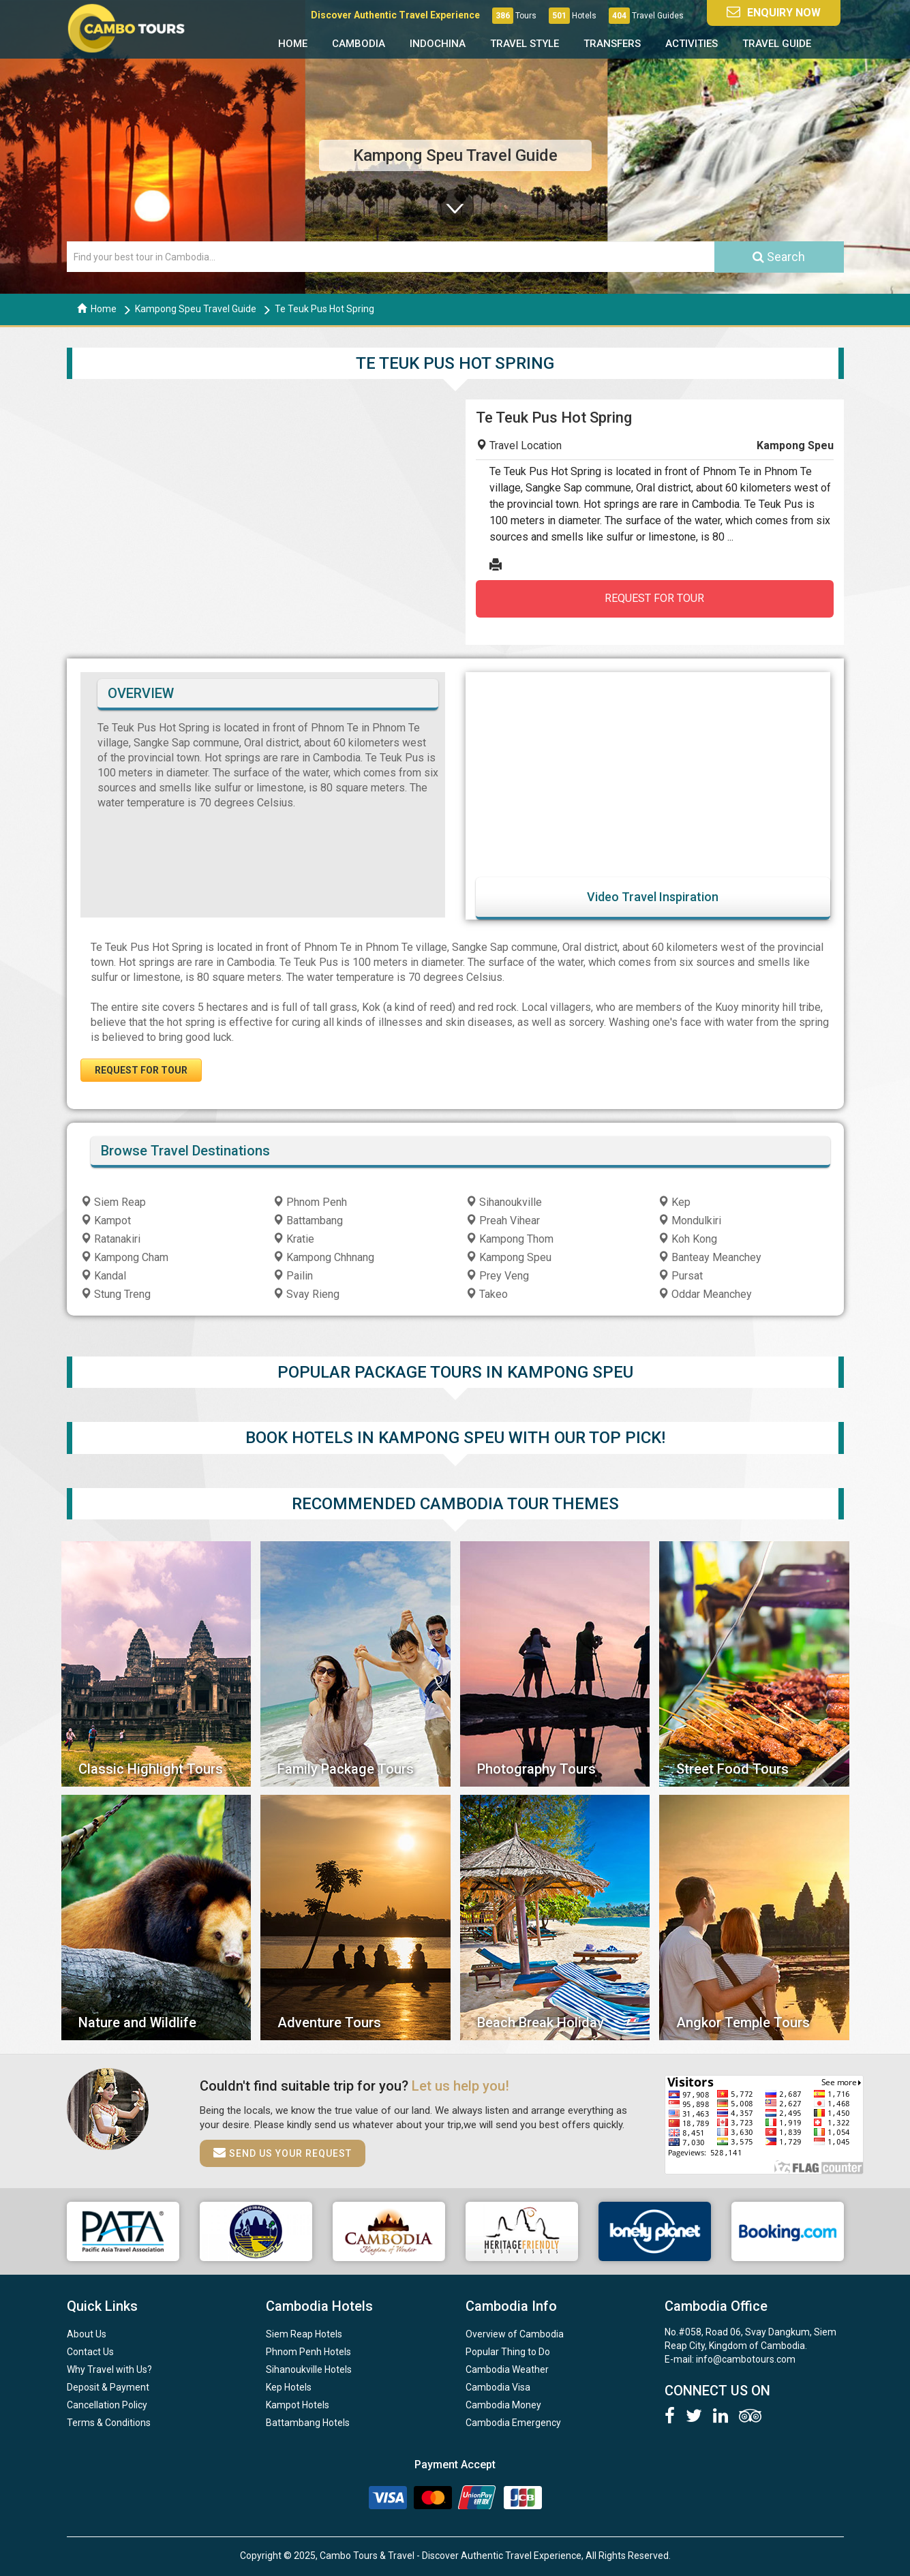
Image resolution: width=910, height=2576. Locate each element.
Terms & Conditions (109, 2422)
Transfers (612, 43)
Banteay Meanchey (709, 1257)
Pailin (293, 1275)
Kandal (103, 1275)
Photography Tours (536, 1768)
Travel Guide (776, 43)
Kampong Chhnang (323, 1257)
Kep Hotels (289, 2387)
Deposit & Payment (108, 2387)
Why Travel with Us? (109, 2369)
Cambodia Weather (507, 2369)
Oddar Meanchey (705, 1294)
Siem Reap (113, 1202)
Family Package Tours (345, 1768)
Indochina (438, 43)
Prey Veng (497, 1275)
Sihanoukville (504, 1202)
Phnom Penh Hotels (308, 2351)
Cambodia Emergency (513, 2422)
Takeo (487, 1294)
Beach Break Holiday (540, 2022)
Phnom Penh (310, 1202)
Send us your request (282, 2153)
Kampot (105, 1220)
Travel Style (524, 43)
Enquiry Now (774, 12)
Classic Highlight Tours (150, 1768)
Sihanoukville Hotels (309, 2369)
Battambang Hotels (308, 2422)
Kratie (293, 1238)
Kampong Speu (508, 1257)
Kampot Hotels (297, 2404)
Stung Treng (115, 1294)
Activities (691, 43)
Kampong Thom (509, 1238)
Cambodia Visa (498, 2387)
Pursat (680, 1275)
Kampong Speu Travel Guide (195, 308)
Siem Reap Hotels (304, 2334)
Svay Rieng (306, 1294)
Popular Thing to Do (508, 2351)
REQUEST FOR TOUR (654, 598)
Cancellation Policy (107, 2404)
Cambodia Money (503, 2404)
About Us (86, 2334)
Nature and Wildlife (137, 2022)
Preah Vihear (503, 1220)
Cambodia (358, 43)
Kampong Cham (124, 1257)
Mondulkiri (689, 1220)
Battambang (308, 1220)
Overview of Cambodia (515, 2334)
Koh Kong (687, 1238)
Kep (674, 1202)
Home (292, 43)
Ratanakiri (110, 1238)
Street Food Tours (732, 1768)
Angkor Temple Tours (743, 2022)
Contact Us (90, 2351)
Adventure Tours (329, 2022)
